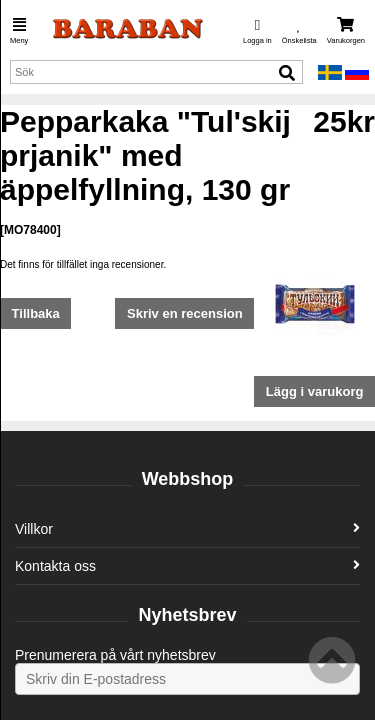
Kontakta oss (187, 566)
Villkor (187, 529)
